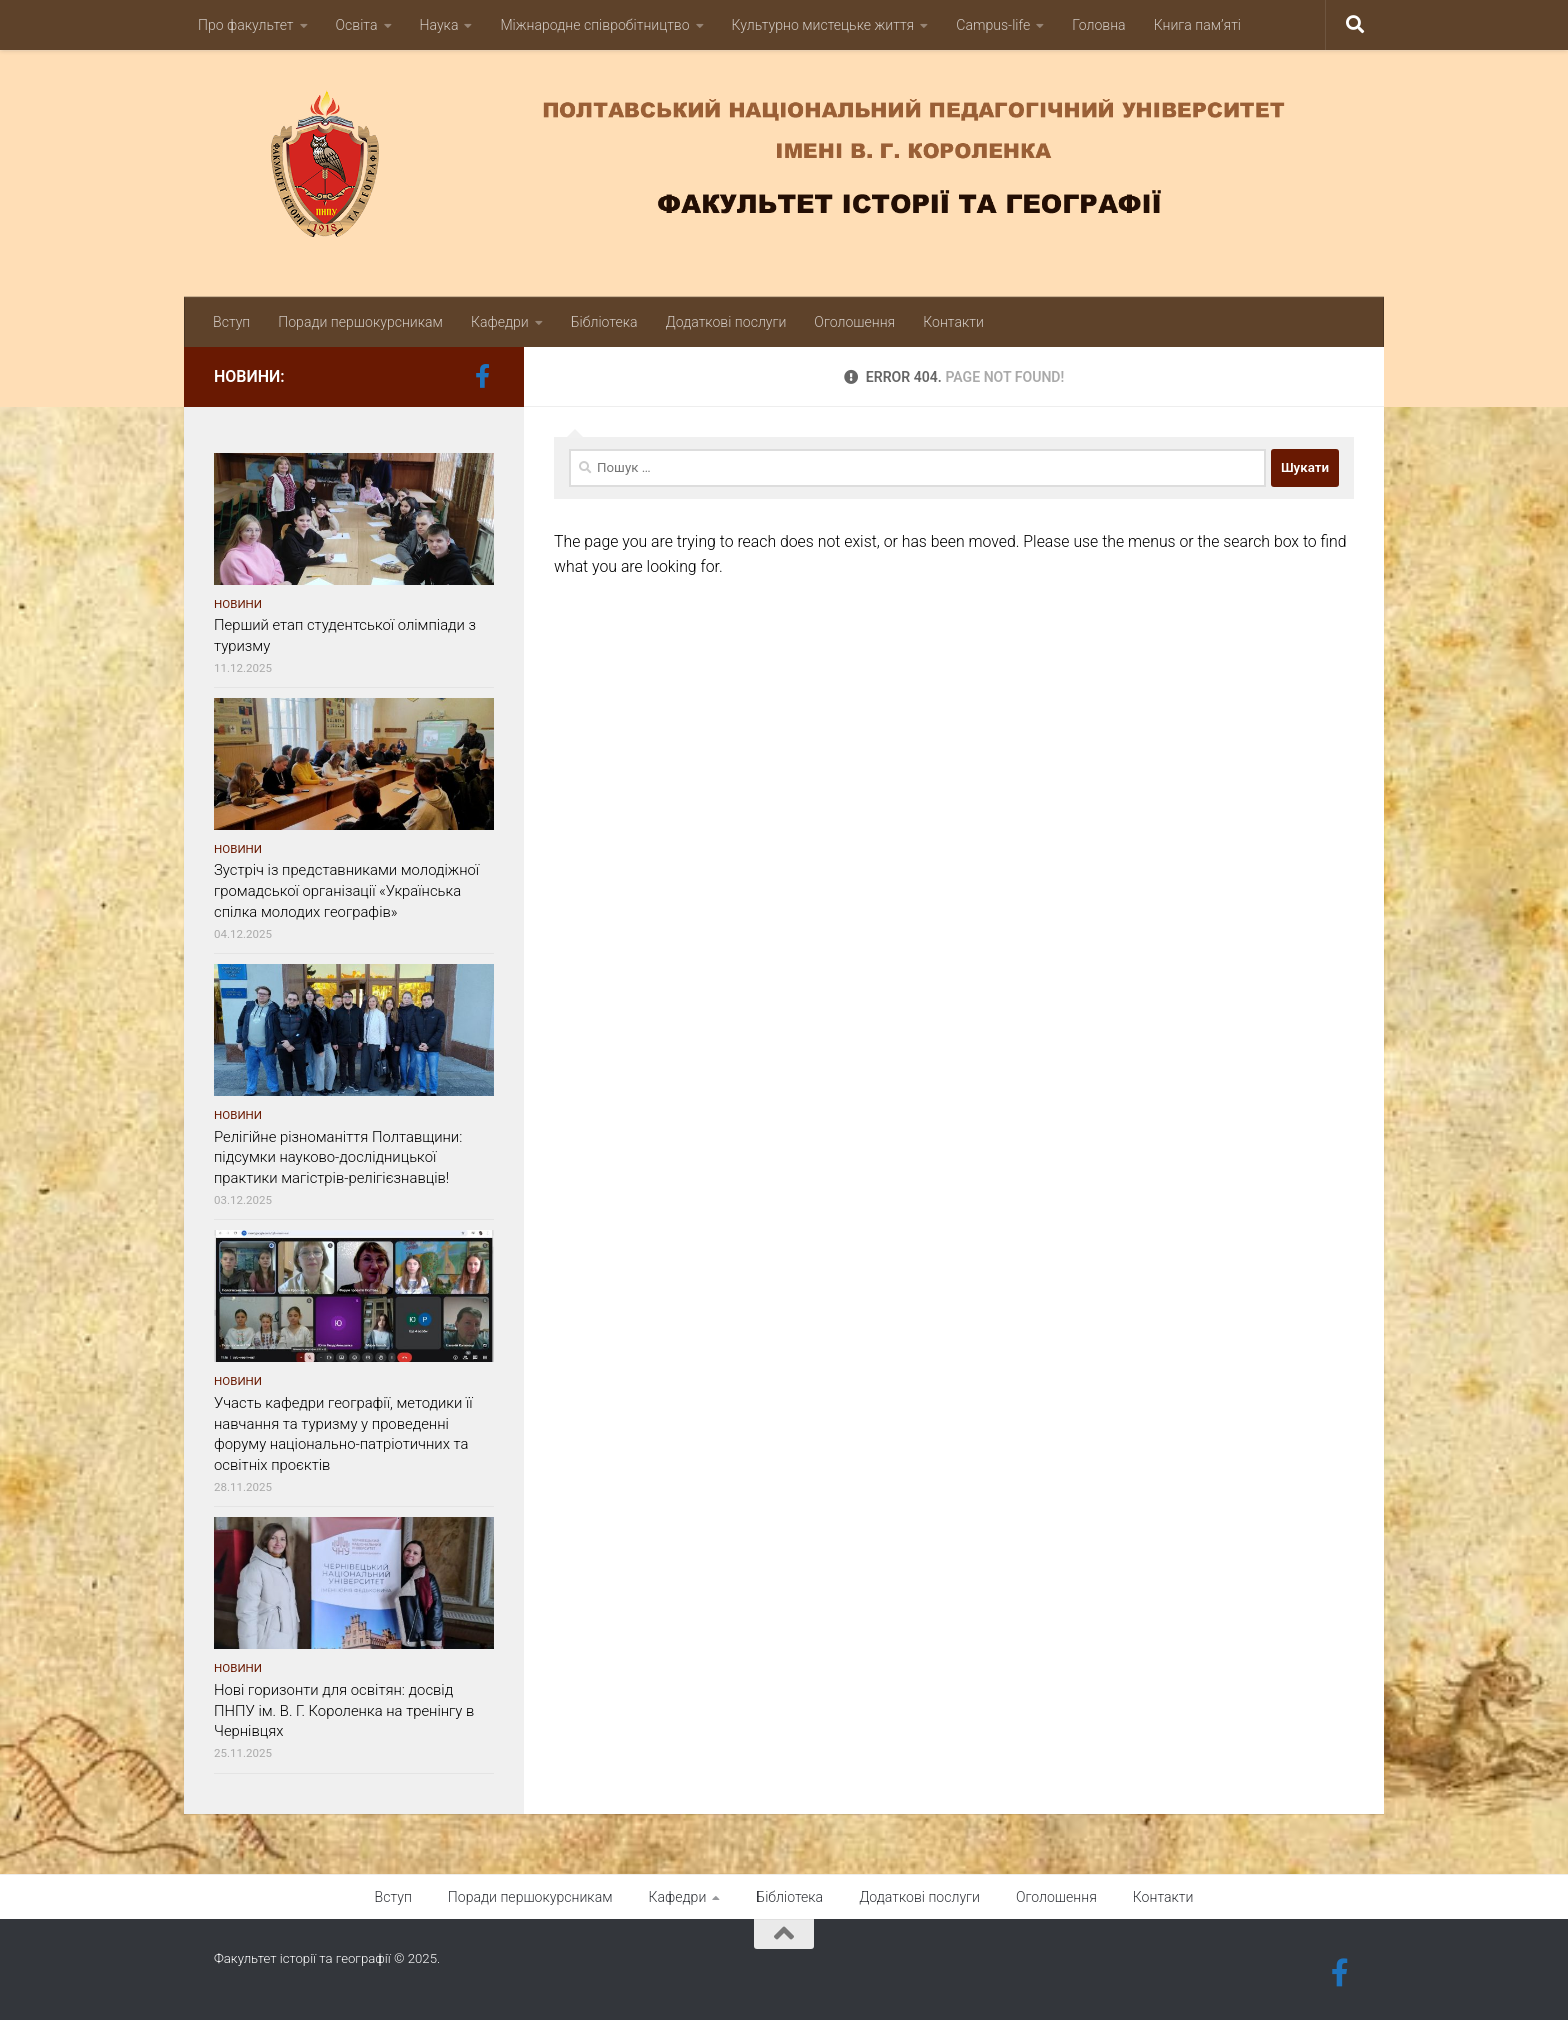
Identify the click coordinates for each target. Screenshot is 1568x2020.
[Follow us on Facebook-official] (482, 376)
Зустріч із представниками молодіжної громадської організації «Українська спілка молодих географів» (346, 891)
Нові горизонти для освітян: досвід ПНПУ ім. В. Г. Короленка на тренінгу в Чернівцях (344, 1711)
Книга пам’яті (1197, 25)
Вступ (231, 322)
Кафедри (500, 322)
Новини (238, 604)
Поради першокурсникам (360, 322)
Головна (1098, 25)
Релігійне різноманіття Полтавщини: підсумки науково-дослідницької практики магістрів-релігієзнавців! (338, 1158)
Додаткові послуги (726, 322)
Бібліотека (604, 322)
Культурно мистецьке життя (823, 25)
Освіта (357, 25)
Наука (439, 25)
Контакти (953, 322)
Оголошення (854, 322)
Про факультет (246, 25)
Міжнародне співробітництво (594, 25)
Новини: (249, 376)
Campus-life (993, 25)
